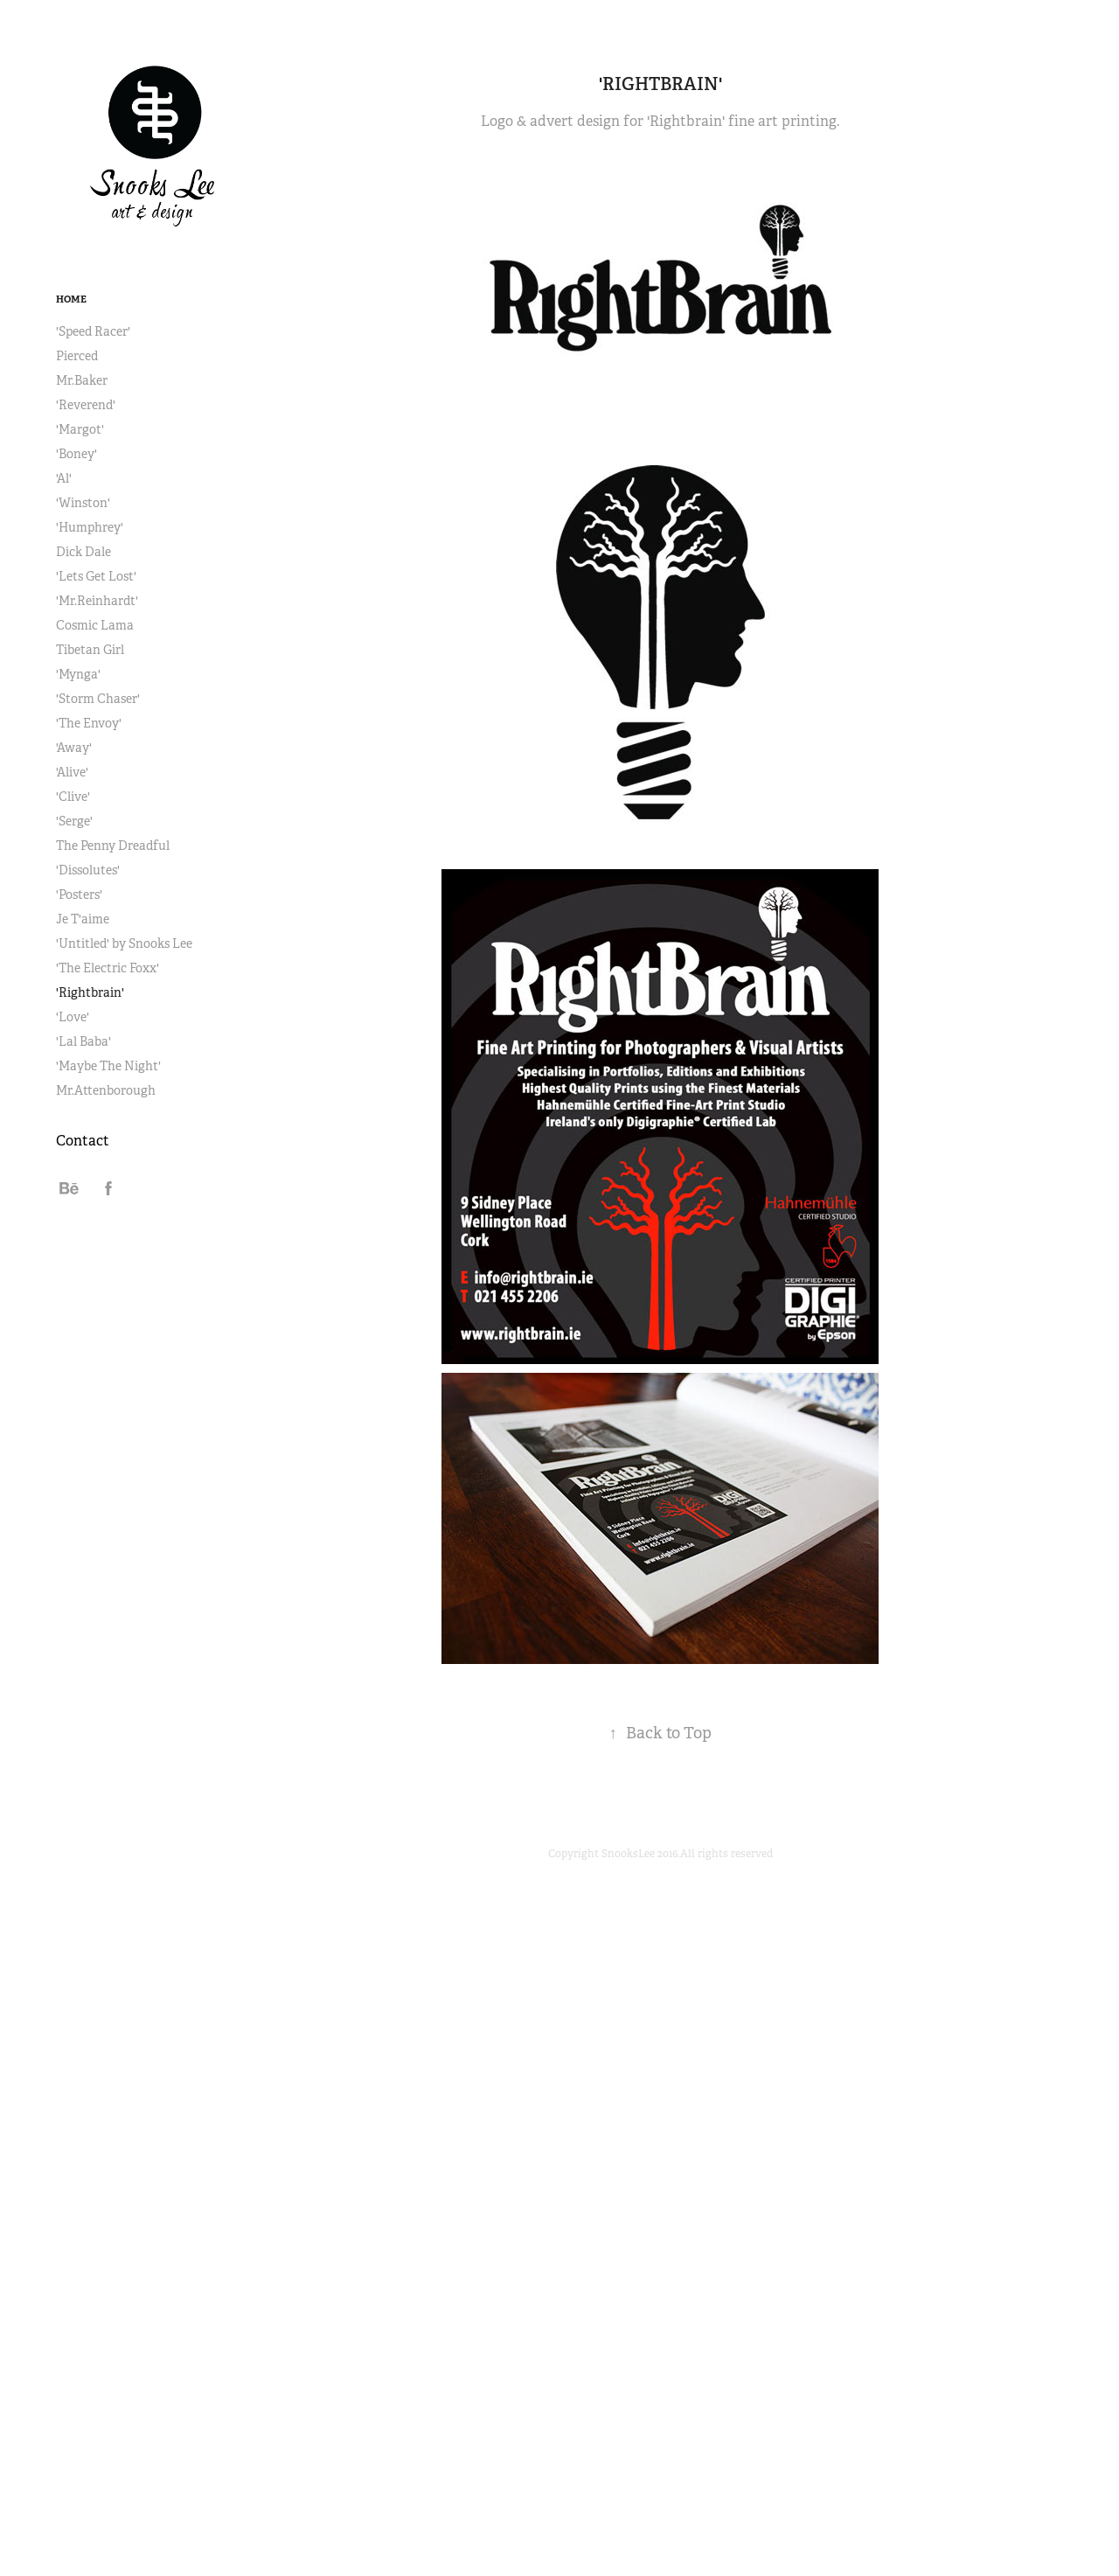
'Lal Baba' (83, 1041)
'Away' (74, 747)
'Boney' (76, 454)
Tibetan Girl (90, 650)
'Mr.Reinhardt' (97, 601)
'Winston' (83, 503)
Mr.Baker (82, 380)
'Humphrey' (89, 527)
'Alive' (72, 772)
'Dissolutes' (88, 870)
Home (71, 299)
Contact (82, 1140)
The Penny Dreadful (113, 845)
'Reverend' (85, 405)
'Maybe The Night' (108, 1066)
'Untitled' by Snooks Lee (124, 943)
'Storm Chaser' (98, 699)
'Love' (72, 1017)
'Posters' (79, 894)
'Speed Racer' (93, 331)
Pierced (77, 356)
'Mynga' (78, 674)
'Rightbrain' (90, 992)
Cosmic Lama (95, 625)
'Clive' (73, 796)
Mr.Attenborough (106, 1090)
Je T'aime (82, 919)
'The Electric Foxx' (107, 968)
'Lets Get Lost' (96, 576)
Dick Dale (83, 552)
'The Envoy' (89, 723)
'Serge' (74, 821)
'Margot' (80, 429)
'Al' (64, 478)
